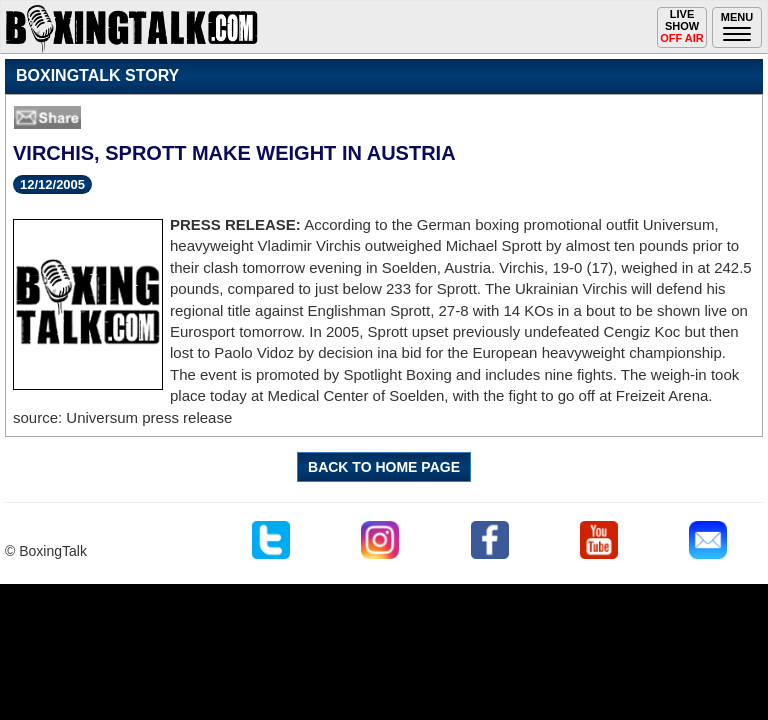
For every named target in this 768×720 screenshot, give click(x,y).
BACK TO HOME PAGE (384, 467)
